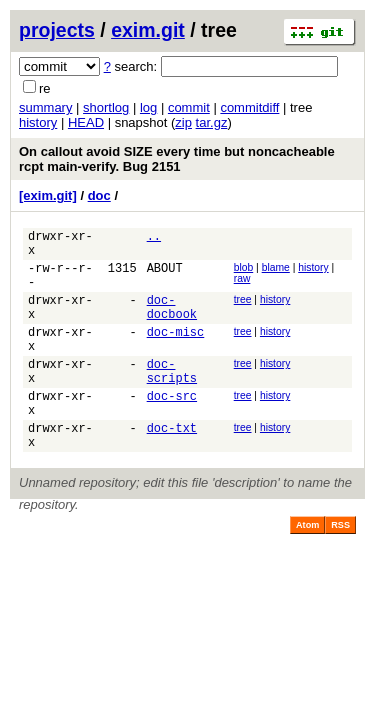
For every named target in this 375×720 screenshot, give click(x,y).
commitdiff (249, 107)
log (148, 107)
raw (242, 284)
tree (243, 311)
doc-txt (172, 466)
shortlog (106, 107)
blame (276, 273)
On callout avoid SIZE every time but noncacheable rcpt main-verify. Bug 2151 (177, 159)
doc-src (172, 428)
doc (99, 195)
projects (57, 30)
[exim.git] (48, 195)
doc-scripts (172, 399)
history (38, 122)
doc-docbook (172, 323)
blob (244, 273)
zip (183, 122)
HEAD (86, 122)
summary (45, 107)
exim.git (148, 30)
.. (154, 238)
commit (189, 107)
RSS (340, 567)
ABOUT (165, 276)
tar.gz (212, 122)
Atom (307, 567)
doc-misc (176, 352)
